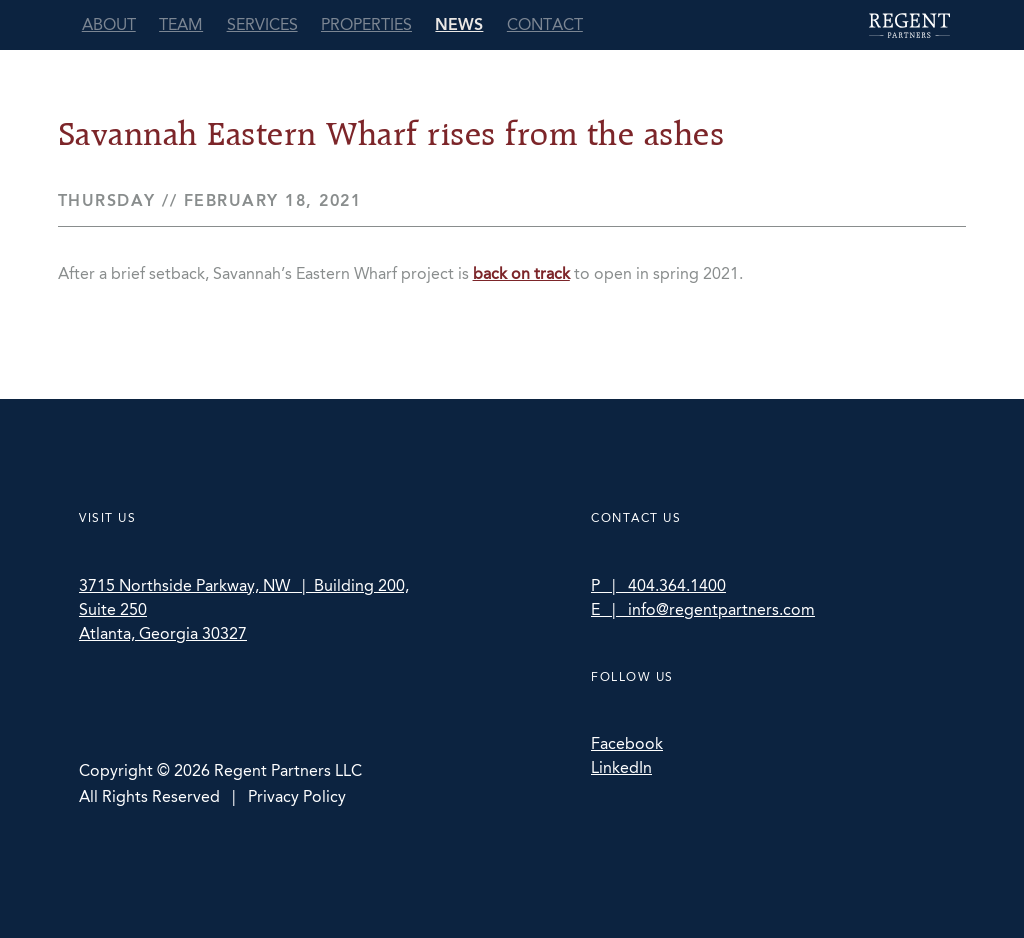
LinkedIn (621, 767)
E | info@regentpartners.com (703, 609)
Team (181, 24)
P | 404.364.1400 (658, 585)
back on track (521, 273)
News (459, 24)
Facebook (627, 743)
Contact (545, 24)
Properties (366, 24)
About (109, 24)
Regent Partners (909, 25)
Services (262, 24)
